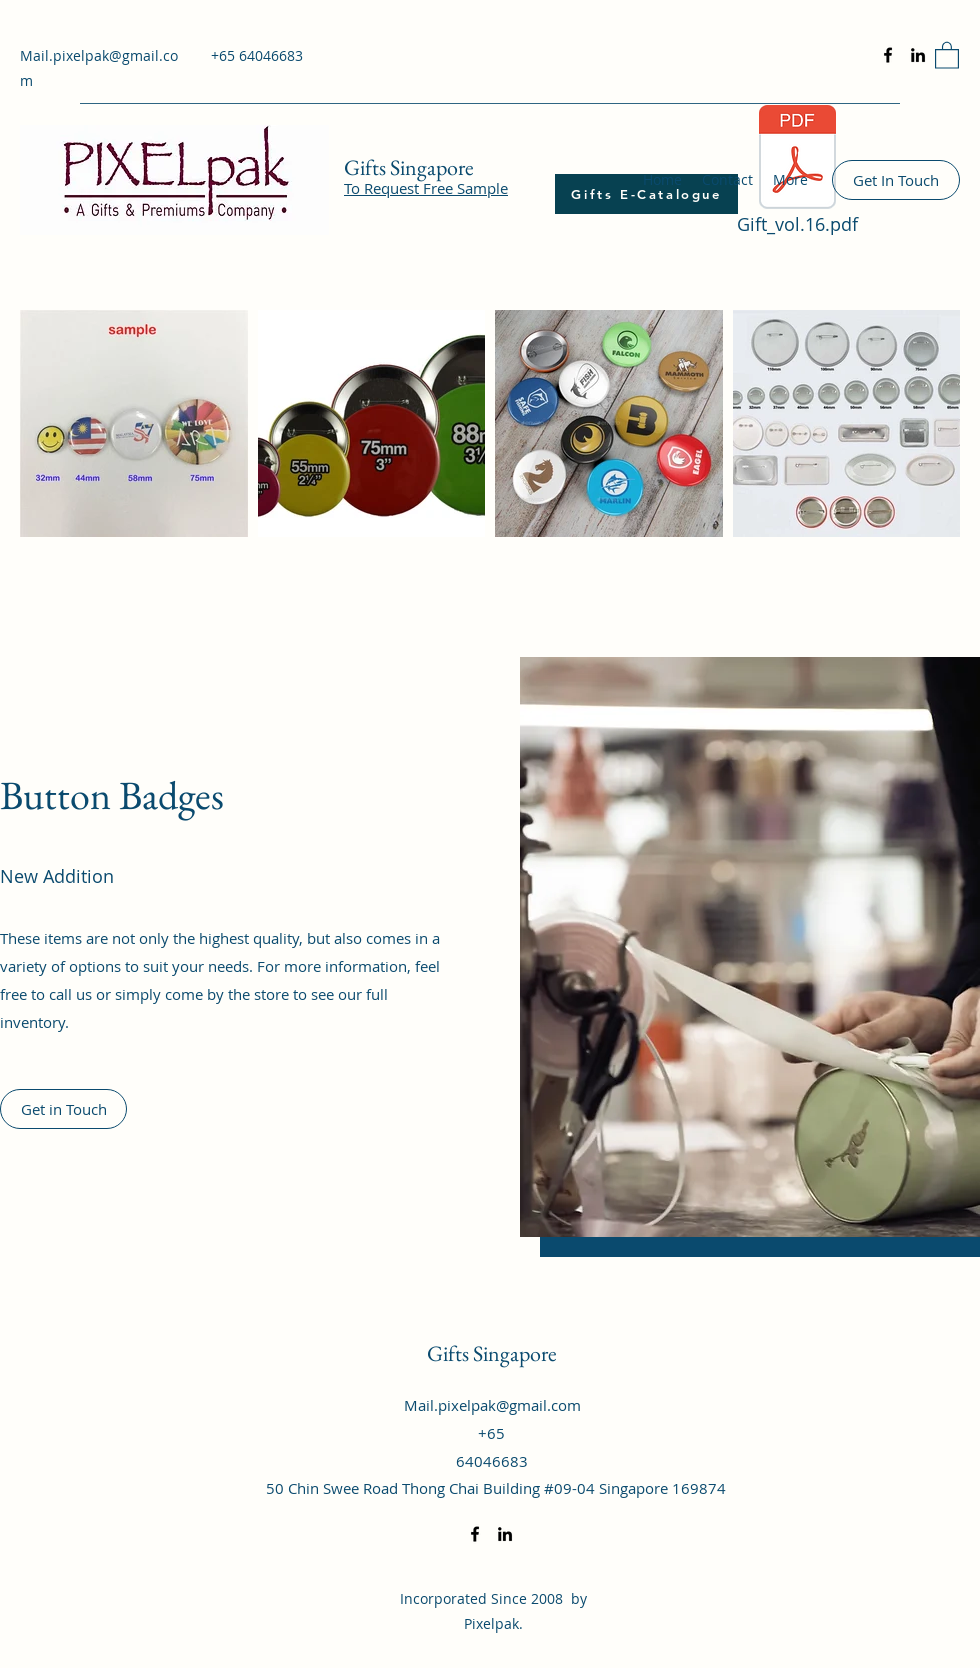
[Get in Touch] (63, 1109)
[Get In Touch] (896, 180)
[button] (947, 54)
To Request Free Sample (426, 188)
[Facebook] (888, 55)
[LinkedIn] (918, 55)
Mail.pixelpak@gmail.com (492, 1405)
